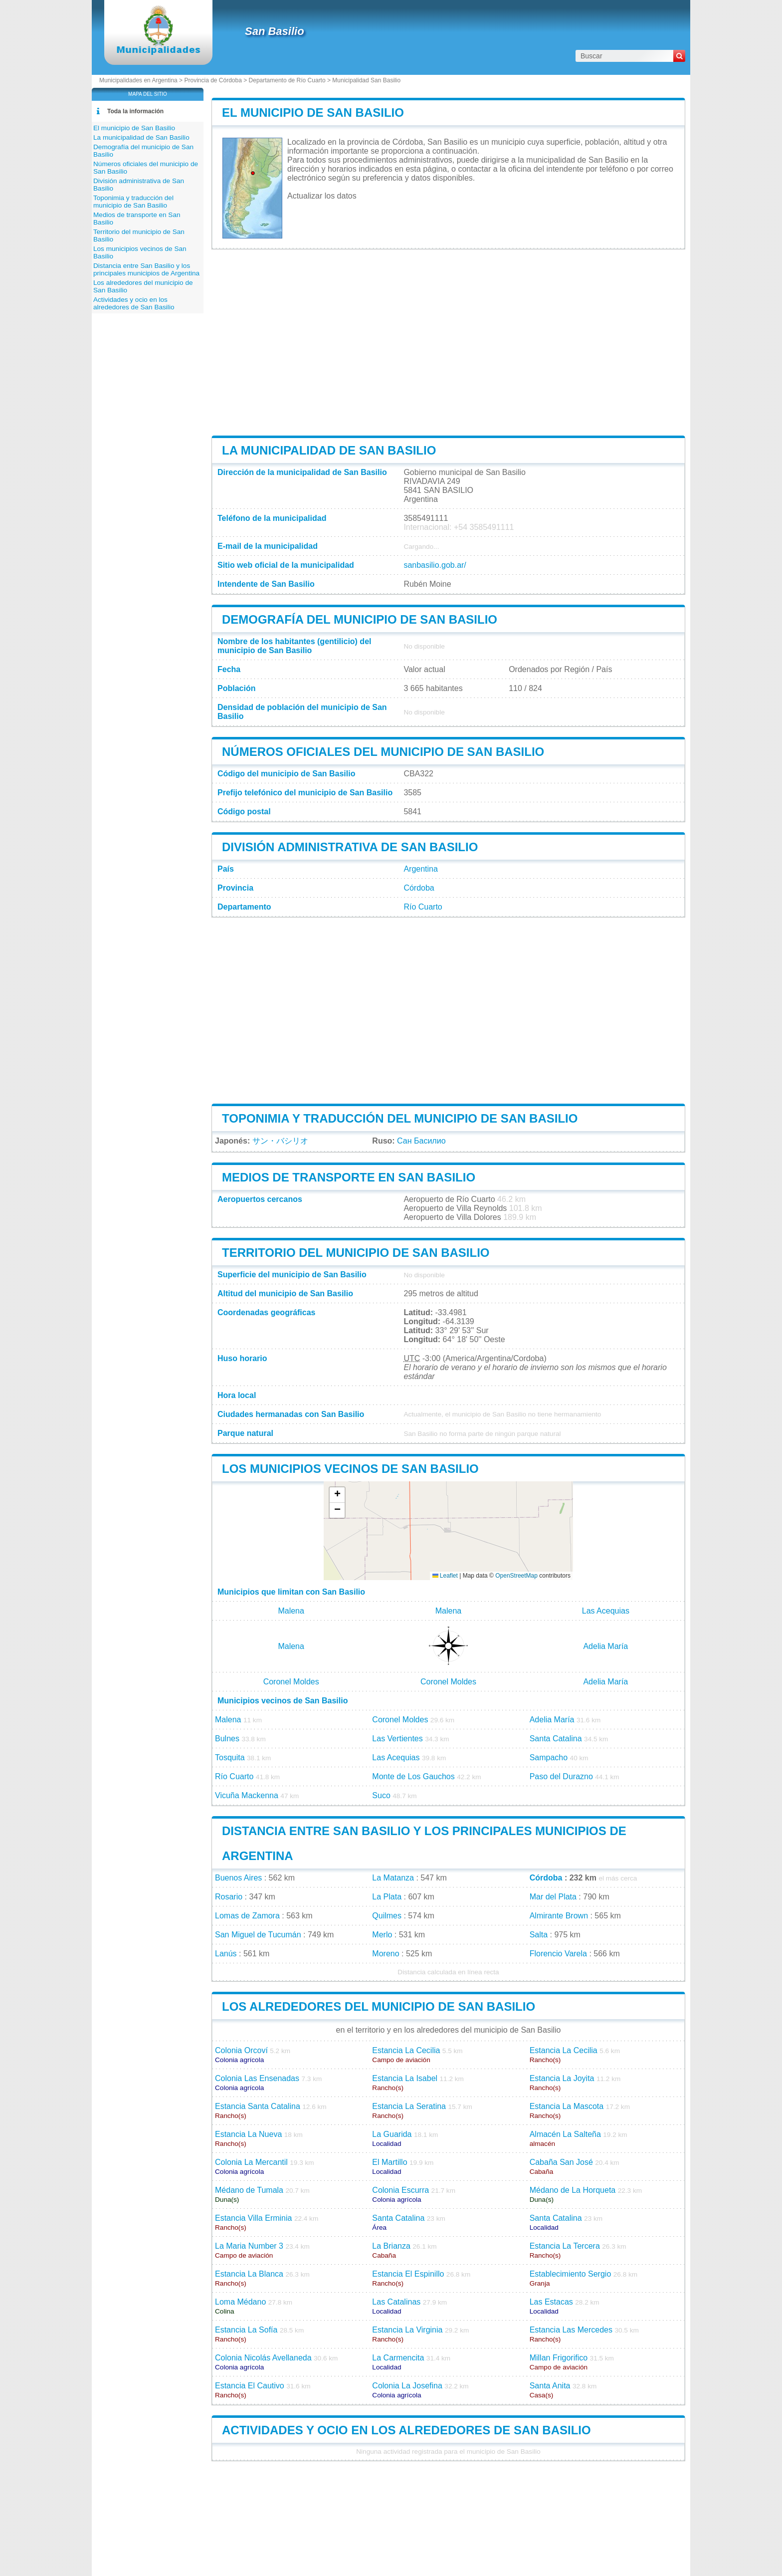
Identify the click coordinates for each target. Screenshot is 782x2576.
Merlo (382, 1934)
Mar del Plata (553, 1896)
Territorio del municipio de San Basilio (355, 1252)
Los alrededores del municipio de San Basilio (378, 2006)
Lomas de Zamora (247, 1915)
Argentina (420, 869)
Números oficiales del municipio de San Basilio (383, 751)
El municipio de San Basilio (313, 112)
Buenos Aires (238, 1877)
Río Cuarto (422, 907)
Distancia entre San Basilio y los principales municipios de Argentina (146, 269)
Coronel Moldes (291, 1681)
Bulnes (227, 1738)
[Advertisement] (448, 342)
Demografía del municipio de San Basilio (359, 619)
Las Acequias (605, 1611)
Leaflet (445, 1575)
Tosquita (230, 1757)
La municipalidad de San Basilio (329, 450)
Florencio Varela (558, 1953)
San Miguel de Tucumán (258, 1934)
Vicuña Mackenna (246, 1795)
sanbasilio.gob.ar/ (434, 565)
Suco (381, 1795)
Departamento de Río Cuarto (287, 80)
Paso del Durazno (561, 1776)
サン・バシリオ (280, 1141)
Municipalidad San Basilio (366, 80)
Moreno (385, 1953)
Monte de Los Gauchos (413, 1776)
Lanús (226, 1953)
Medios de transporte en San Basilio (348, 1177)
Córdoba (418, 888)
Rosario (228, 1896)
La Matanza (393, 1877)
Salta (539, 1934)
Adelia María (605, 1646)
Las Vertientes (397, 1738)
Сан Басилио (421, 1141)
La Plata (386, 1896)
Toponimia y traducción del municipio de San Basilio (400, 1118)
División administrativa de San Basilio (350, 847)
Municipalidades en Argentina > (141, 80)
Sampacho (549, 1757)
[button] (337, 1495)
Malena (291, 1611)
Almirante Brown (559, 1915)
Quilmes (386, 1915)
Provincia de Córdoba (212, 80)
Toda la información (135, 111)
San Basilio (274, 31)
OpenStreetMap (516, 1575)
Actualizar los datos (322, 196)
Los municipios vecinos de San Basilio (350, 1468)
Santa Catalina (556, 1738)
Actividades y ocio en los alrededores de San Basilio (406, 2430)
